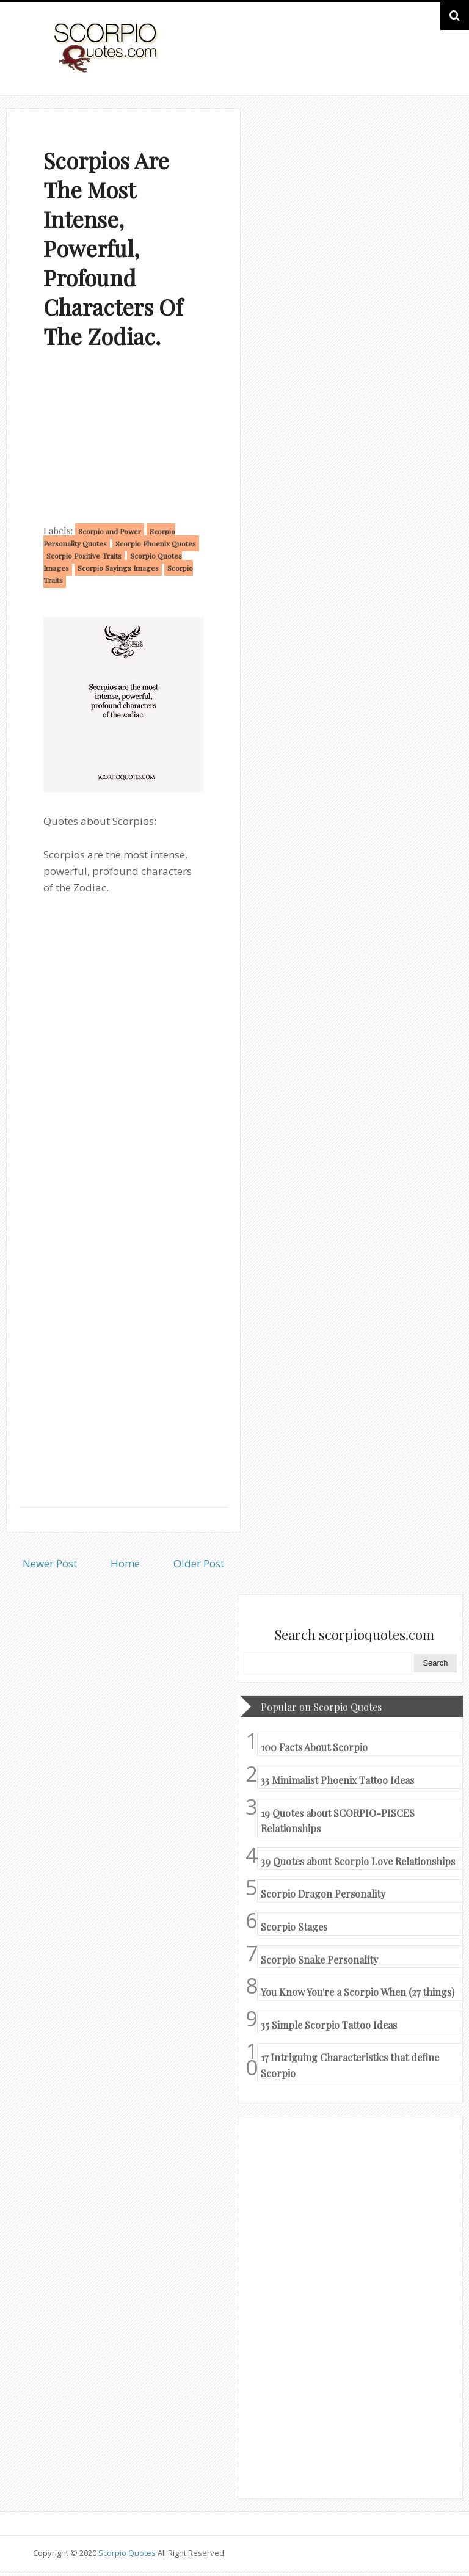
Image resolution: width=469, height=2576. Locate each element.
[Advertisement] (123, 439)
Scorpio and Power (109, 531)
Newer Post (50, 1563)
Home (125, 1563)
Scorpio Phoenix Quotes (155, 543)
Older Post (198, 1563)
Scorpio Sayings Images (118, 568)
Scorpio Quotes (128, 2552)
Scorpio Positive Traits (84, 556)
